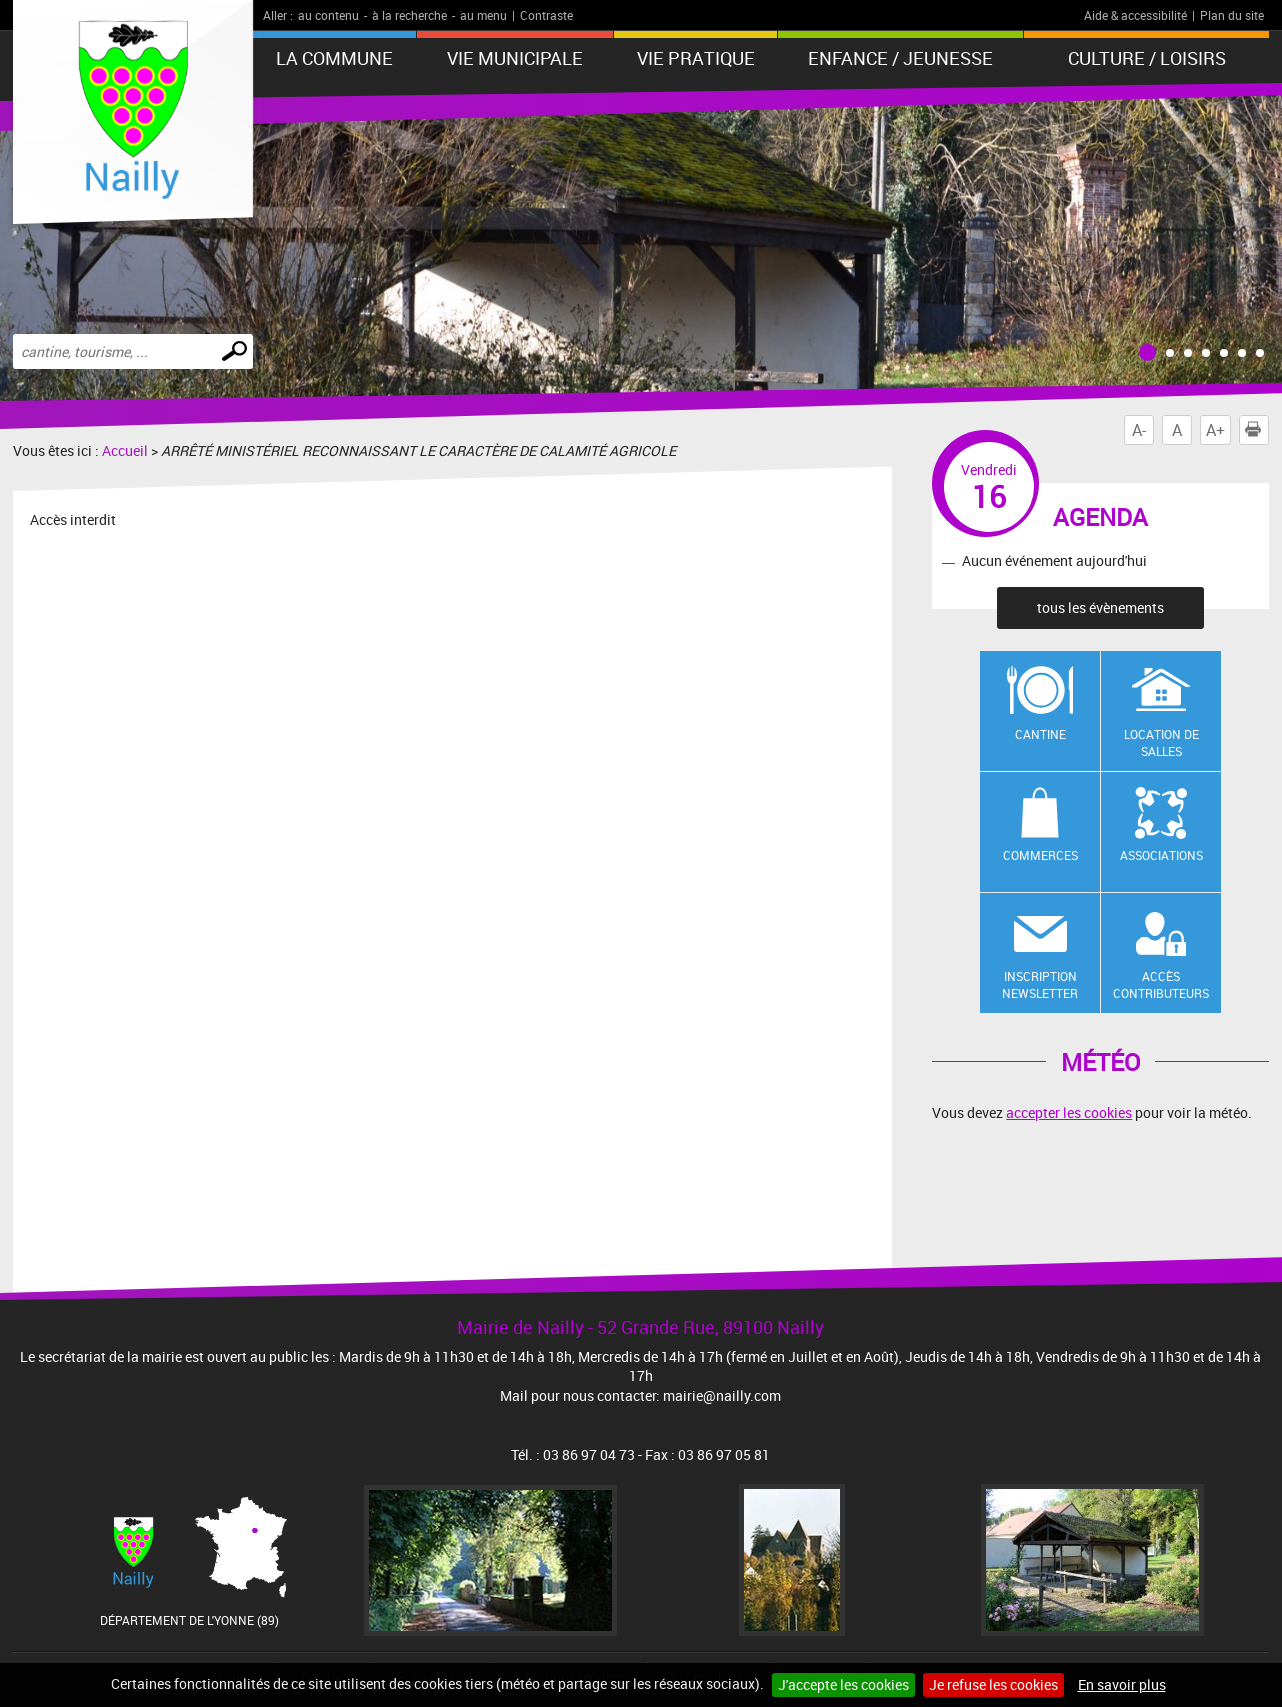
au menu (483, 15)
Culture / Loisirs (1147, 58)
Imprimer (1257, 430)
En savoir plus (1122, 1684)
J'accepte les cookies (843, 1684)
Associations (1161, 855)
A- (1139, 430)
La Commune (334, 58)
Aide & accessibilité (1135, 15)
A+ (1215, 430)
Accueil (125, 450)
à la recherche (409, 15)
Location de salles (1161, 742)
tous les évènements (1100, 607)
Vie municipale (515, 58)
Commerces (1040, 855)
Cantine (1040, 734)
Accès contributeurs (1161, 984)
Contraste (546, 15)
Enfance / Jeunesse (900, 58)
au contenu (328, 15)
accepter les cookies (1069, 1112)
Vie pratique (696, 58)
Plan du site (1232, 15)
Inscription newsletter (1040, 984)
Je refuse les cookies (993, 1684)
